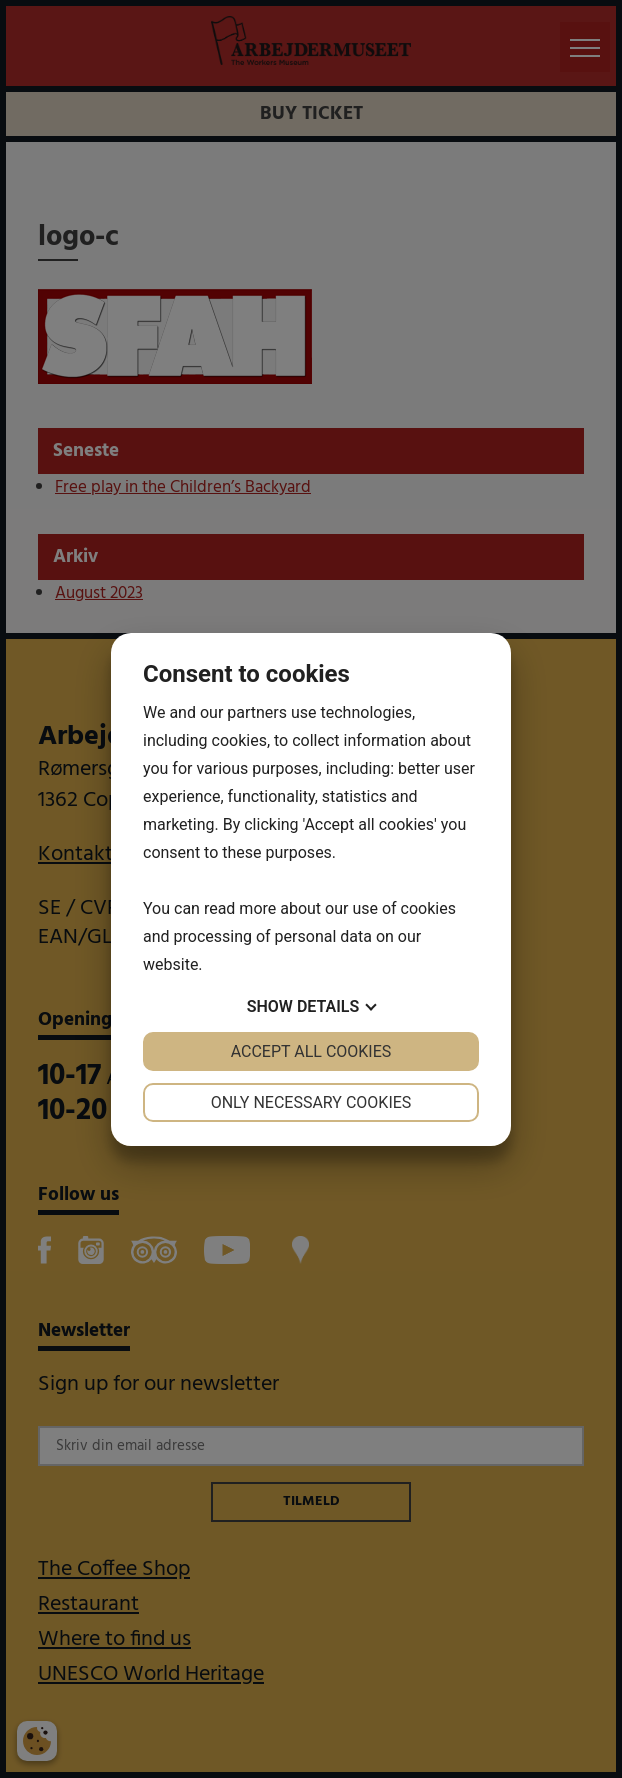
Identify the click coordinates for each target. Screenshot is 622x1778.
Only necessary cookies (311, 1102)
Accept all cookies (311, 1051)
